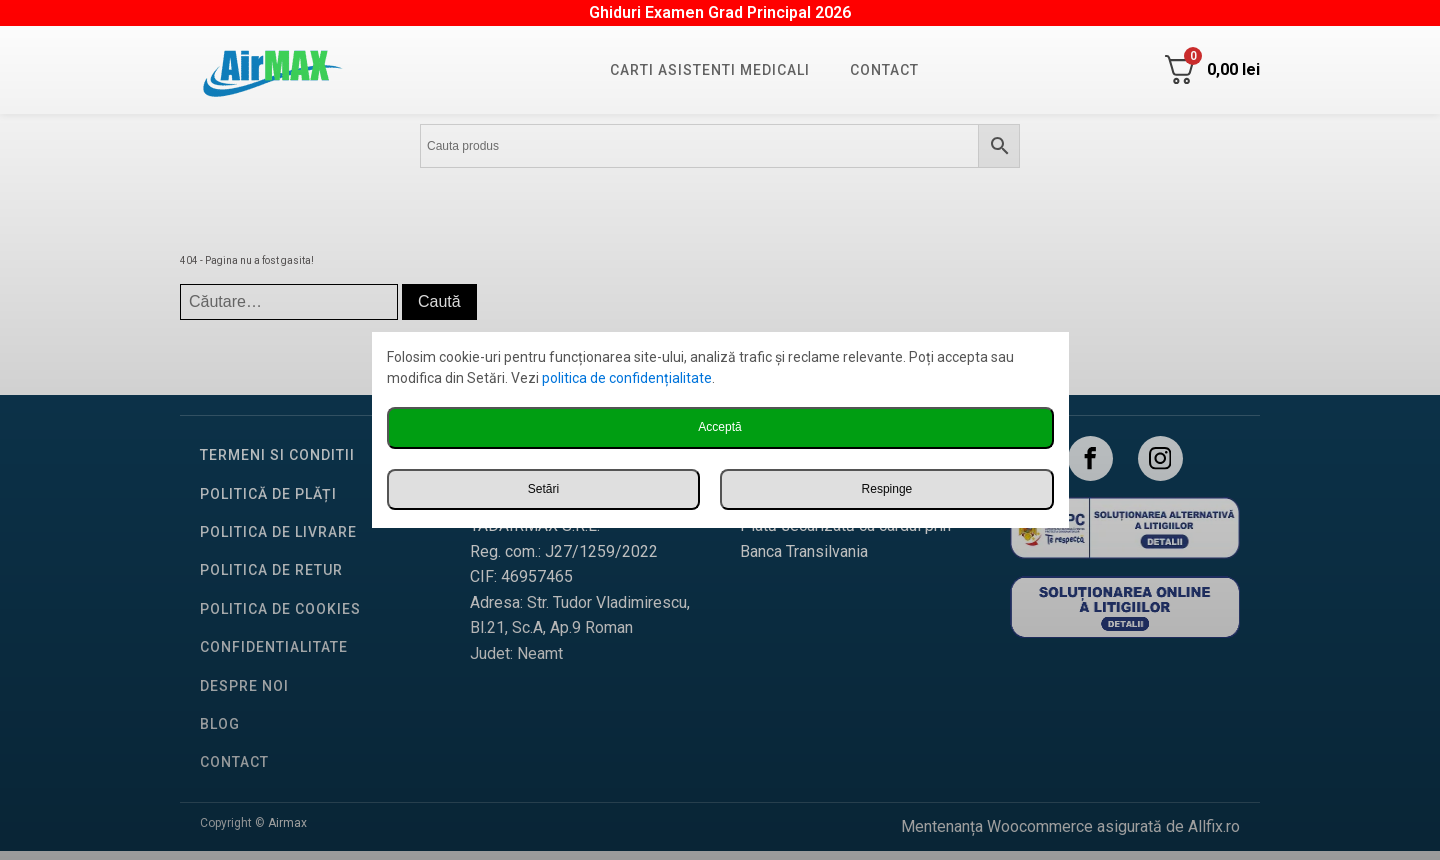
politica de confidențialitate (627, 378)
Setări (543, 489)
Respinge (887, 489)
